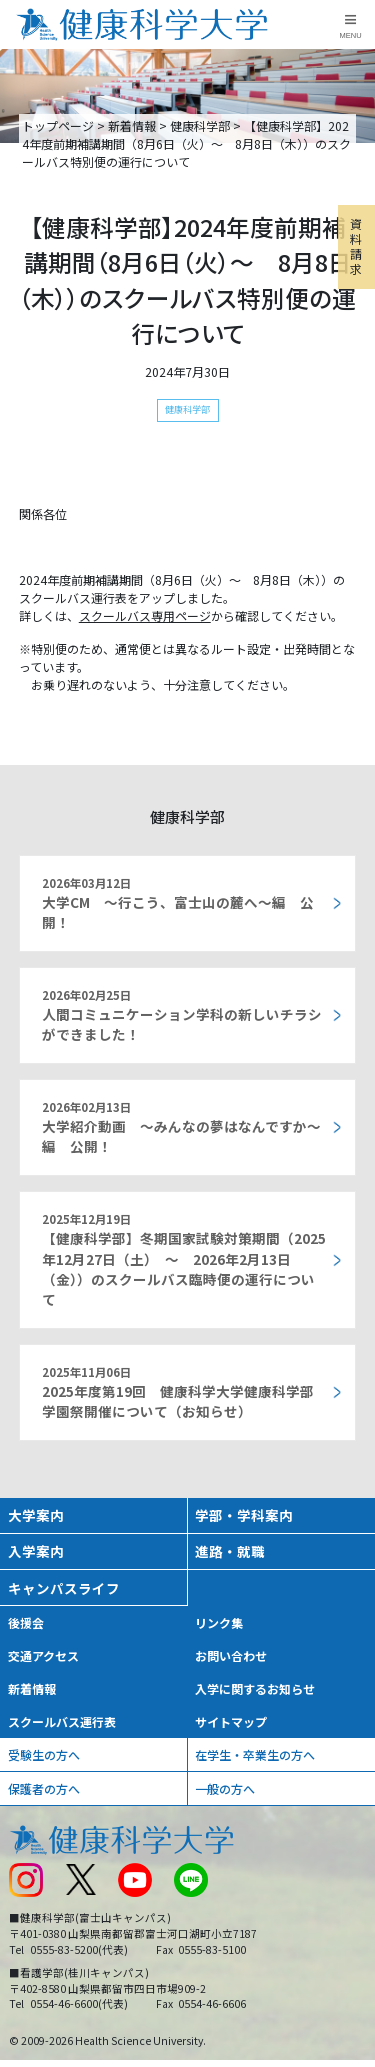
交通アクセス (43, 1655)
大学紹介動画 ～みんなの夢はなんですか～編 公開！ (181, 1127)
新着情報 (132, 125)
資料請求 (356, 246)
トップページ (58, 125)
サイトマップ (231, 1721)
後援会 (26, 1622)
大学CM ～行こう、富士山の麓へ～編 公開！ (178, 903)
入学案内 (36, 1551)
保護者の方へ (44, 1788)
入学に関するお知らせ (255, 1688)
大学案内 (36, 1515)
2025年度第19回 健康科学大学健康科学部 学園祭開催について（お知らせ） (178, 1392)
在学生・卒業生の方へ (255, 1754)
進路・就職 (230, 1551)
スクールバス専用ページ (145, 615)
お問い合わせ (231, 1655)
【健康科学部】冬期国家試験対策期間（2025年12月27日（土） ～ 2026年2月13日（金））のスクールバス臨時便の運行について (184, 1260)
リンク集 (219, 1622)
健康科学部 (200, 125)
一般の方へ (225, 1788)
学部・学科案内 (244, 1515)
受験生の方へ (44, 1754)
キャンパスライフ (64, 1588)
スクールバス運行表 (62, 1721)
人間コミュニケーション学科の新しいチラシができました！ (182, 1015)
